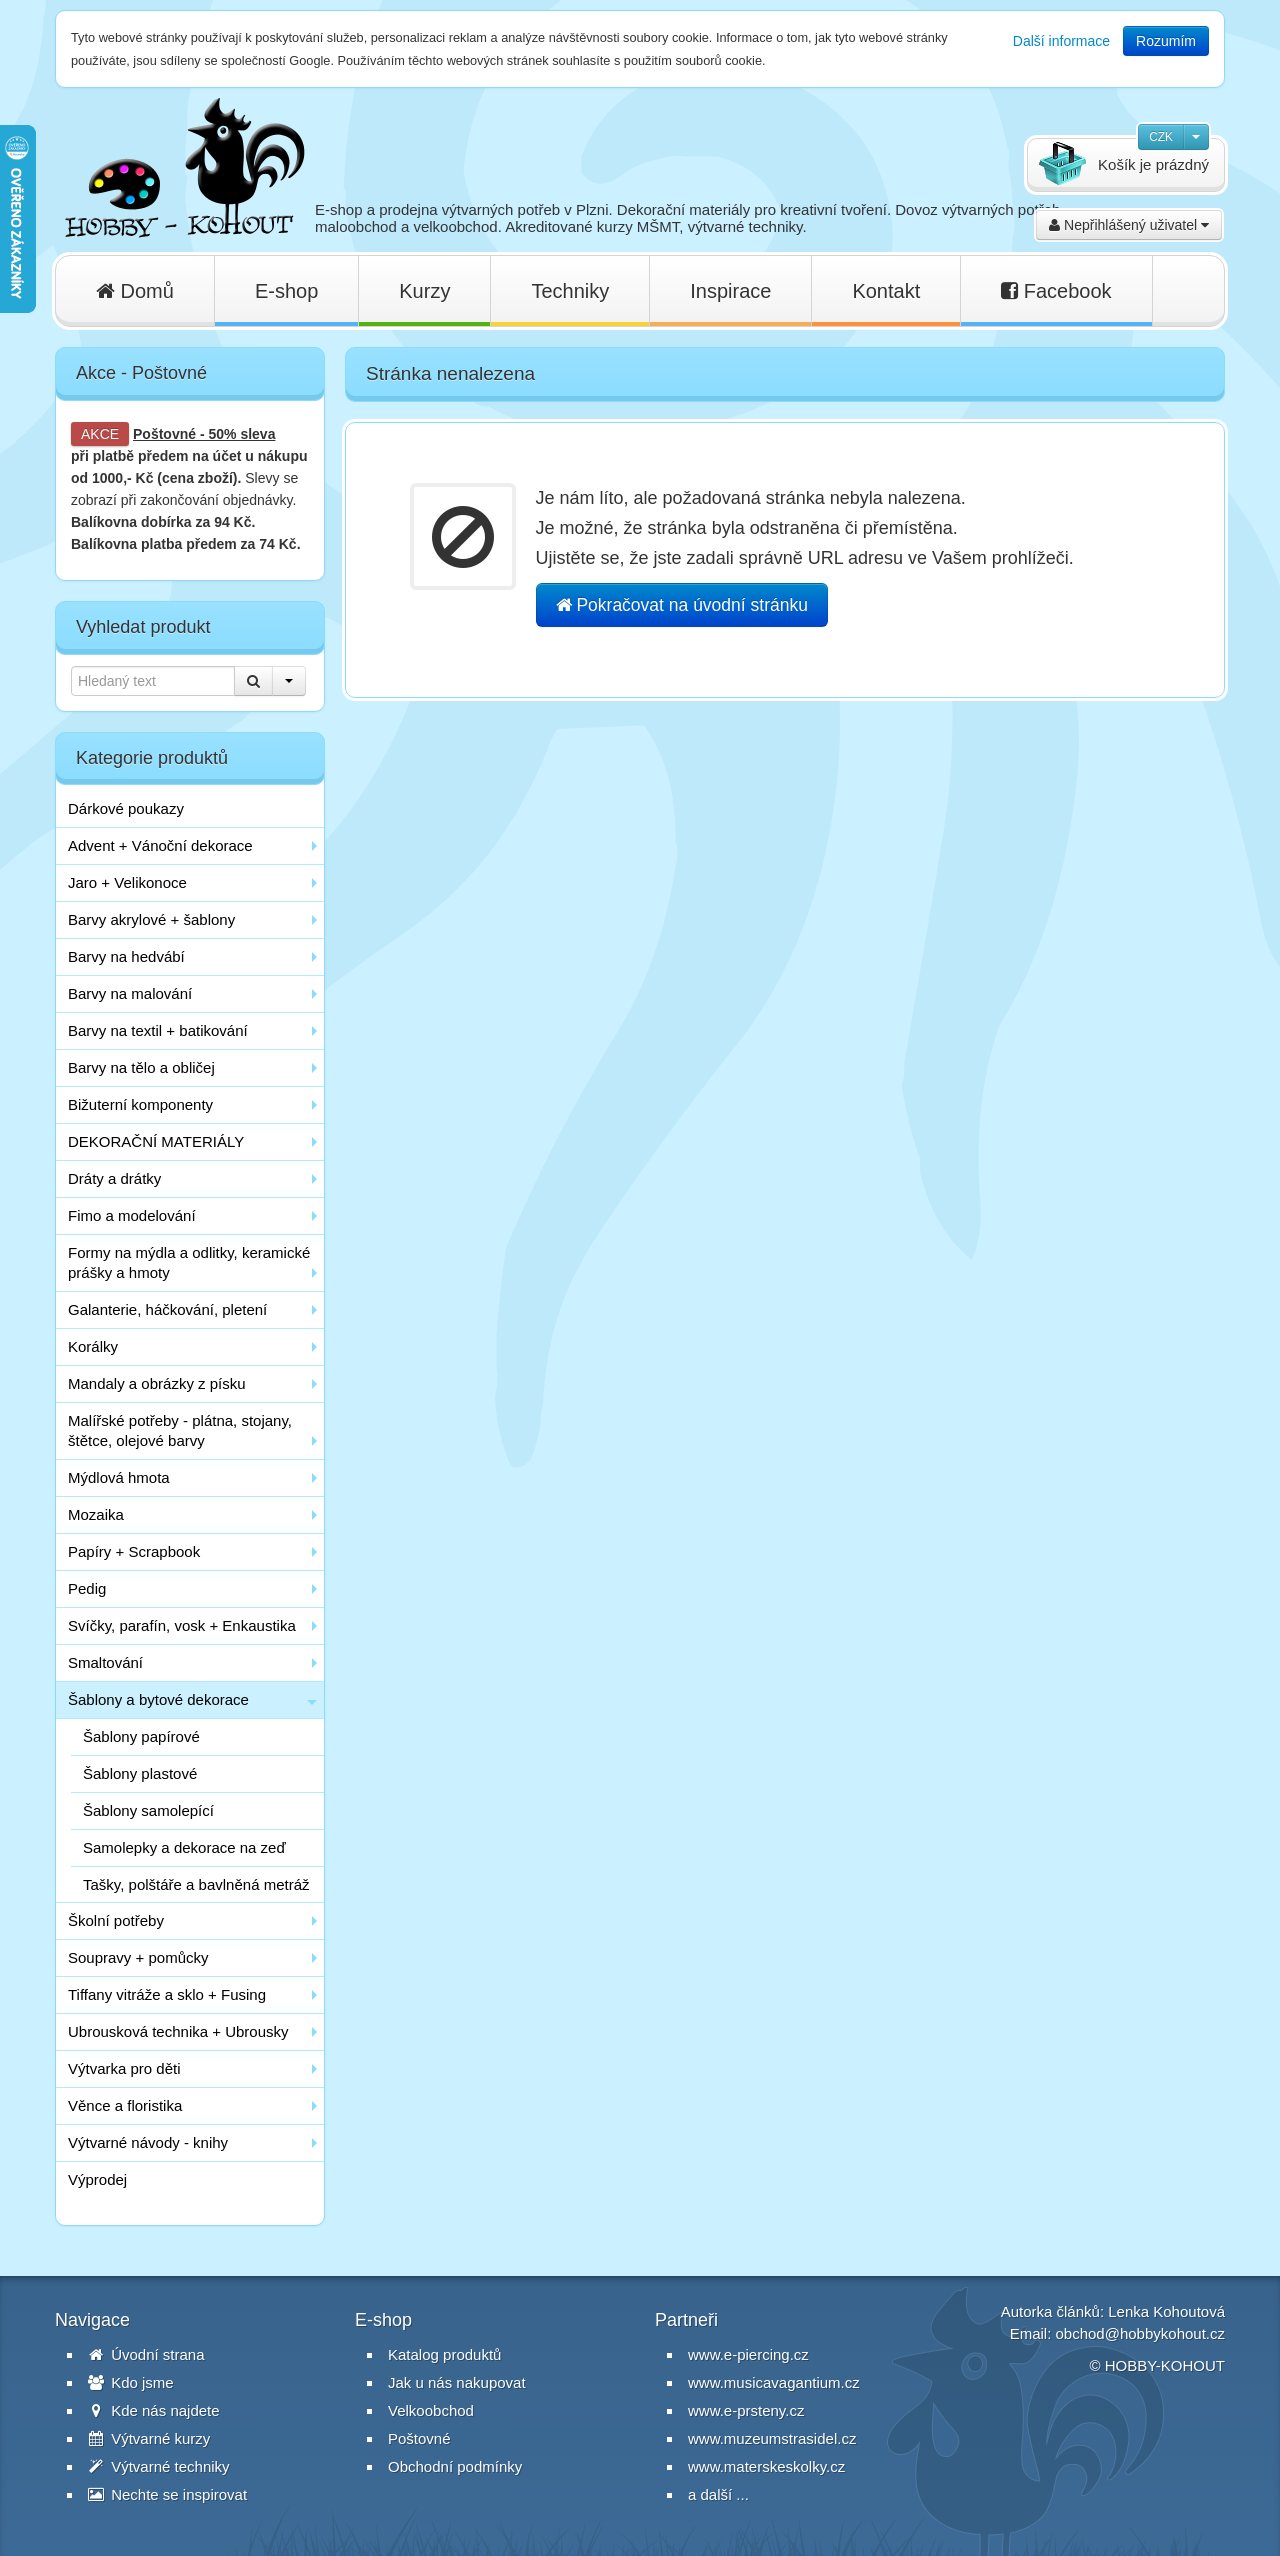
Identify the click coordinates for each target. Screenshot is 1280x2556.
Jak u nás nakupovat (457, 2382)
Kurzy (424, 291)
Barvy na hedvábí (126, 956)
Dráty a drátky (114, 1178)
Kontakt (886, 291)
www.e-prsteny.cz (746, 2410)
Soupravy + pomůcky (138, 1957)
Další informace (1061, 41)
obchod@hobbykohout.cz (1140, 2333)
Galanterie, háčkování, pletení (167, 1309)
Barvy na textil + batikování (158, 1030)
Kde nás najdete (154, 2410)
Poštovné (164, 434)
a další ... (718, 2494)
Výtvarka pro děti (124, 2068)
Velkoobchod (431, 2410)
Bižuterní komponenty (140, 1104)
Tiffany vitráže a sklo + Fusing (167, 1994)
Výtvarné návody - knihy (148, 2142)
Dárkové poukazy (126, 808)
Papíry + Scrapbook (134, 1551)
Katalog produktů (444, 2354)
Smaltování (105, 1662)
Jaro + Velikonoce (127, 882)
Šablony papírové (141, 1736)
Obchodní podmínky (455, 2466)
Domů (135, 291)
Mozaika (96, 1514)
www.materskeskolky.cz (766, 2466)
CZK (1161, 137)
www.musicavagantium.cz (774, 2382)
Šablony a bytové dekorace (158, 1699)
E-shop (286, 291)
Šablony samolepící (148, 1810)
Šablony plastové (140, 1773)
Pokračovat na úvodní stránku (682, 605)
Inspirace (730, 291)
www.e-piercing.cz (748, 2354)
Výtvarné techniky (159, 2466)
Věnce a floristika (125, 2105)
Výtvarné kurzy (149, 2438)
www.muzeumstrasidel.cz (772, 2438)
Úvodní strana (146, 2354)
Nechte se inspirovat (167, 2494)
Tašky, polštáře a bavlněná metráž (196, 1884)
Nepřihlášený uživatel (1129, 225)
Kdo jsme (131, 2382)
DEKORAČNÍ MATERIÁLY (156, 1141)
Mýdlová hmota (119, 1477)
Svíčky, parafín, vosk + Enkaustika (182, 1625)
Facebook (1056, 291)
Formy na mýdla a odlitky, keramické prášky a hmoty (189, 1262)
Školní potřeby (116, 1920)
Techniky (570, 291)
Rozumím (1166, 41)
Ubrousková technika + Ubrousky (178, 2031)
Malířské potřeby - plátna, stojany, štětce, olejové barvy (180, 1430)
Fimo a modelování (132, 1215)
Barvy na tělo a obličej (141, 1067)
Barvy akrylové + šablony (151, 919)
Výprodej (97, 2179)
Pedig (87, 1588)
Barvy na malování (130, 993)
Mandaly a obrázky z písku (157, 1383)
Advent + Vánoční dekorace (160, 845)
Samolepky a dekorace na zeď (184, 1847)
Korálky (93, 1346)
